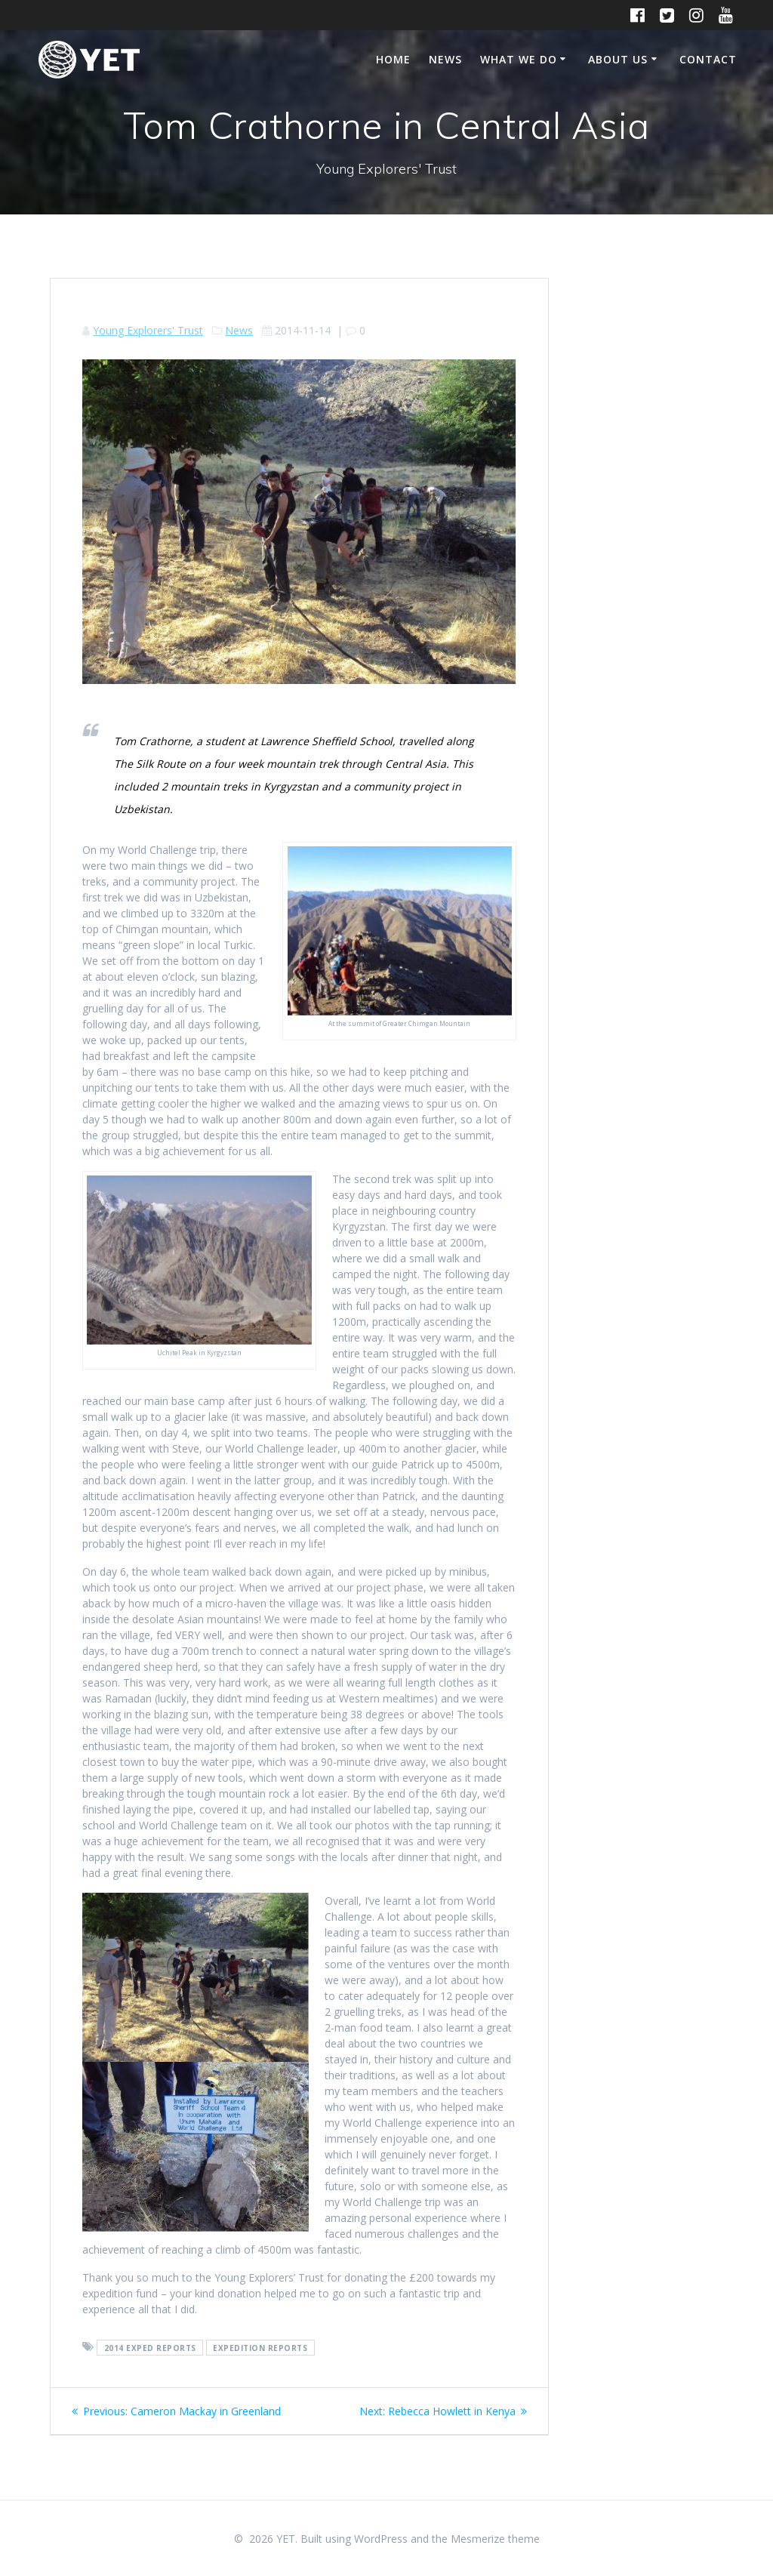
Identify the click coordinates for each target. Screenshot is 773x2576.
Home (393, 59)
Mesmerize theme (495, 2538)
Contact (708, 59)
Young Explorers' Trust (148, 330)
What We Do (518, 59)
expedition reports (260, 2347)
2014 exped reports (150, 2347)
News (445, 59)
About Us (618, 59)
